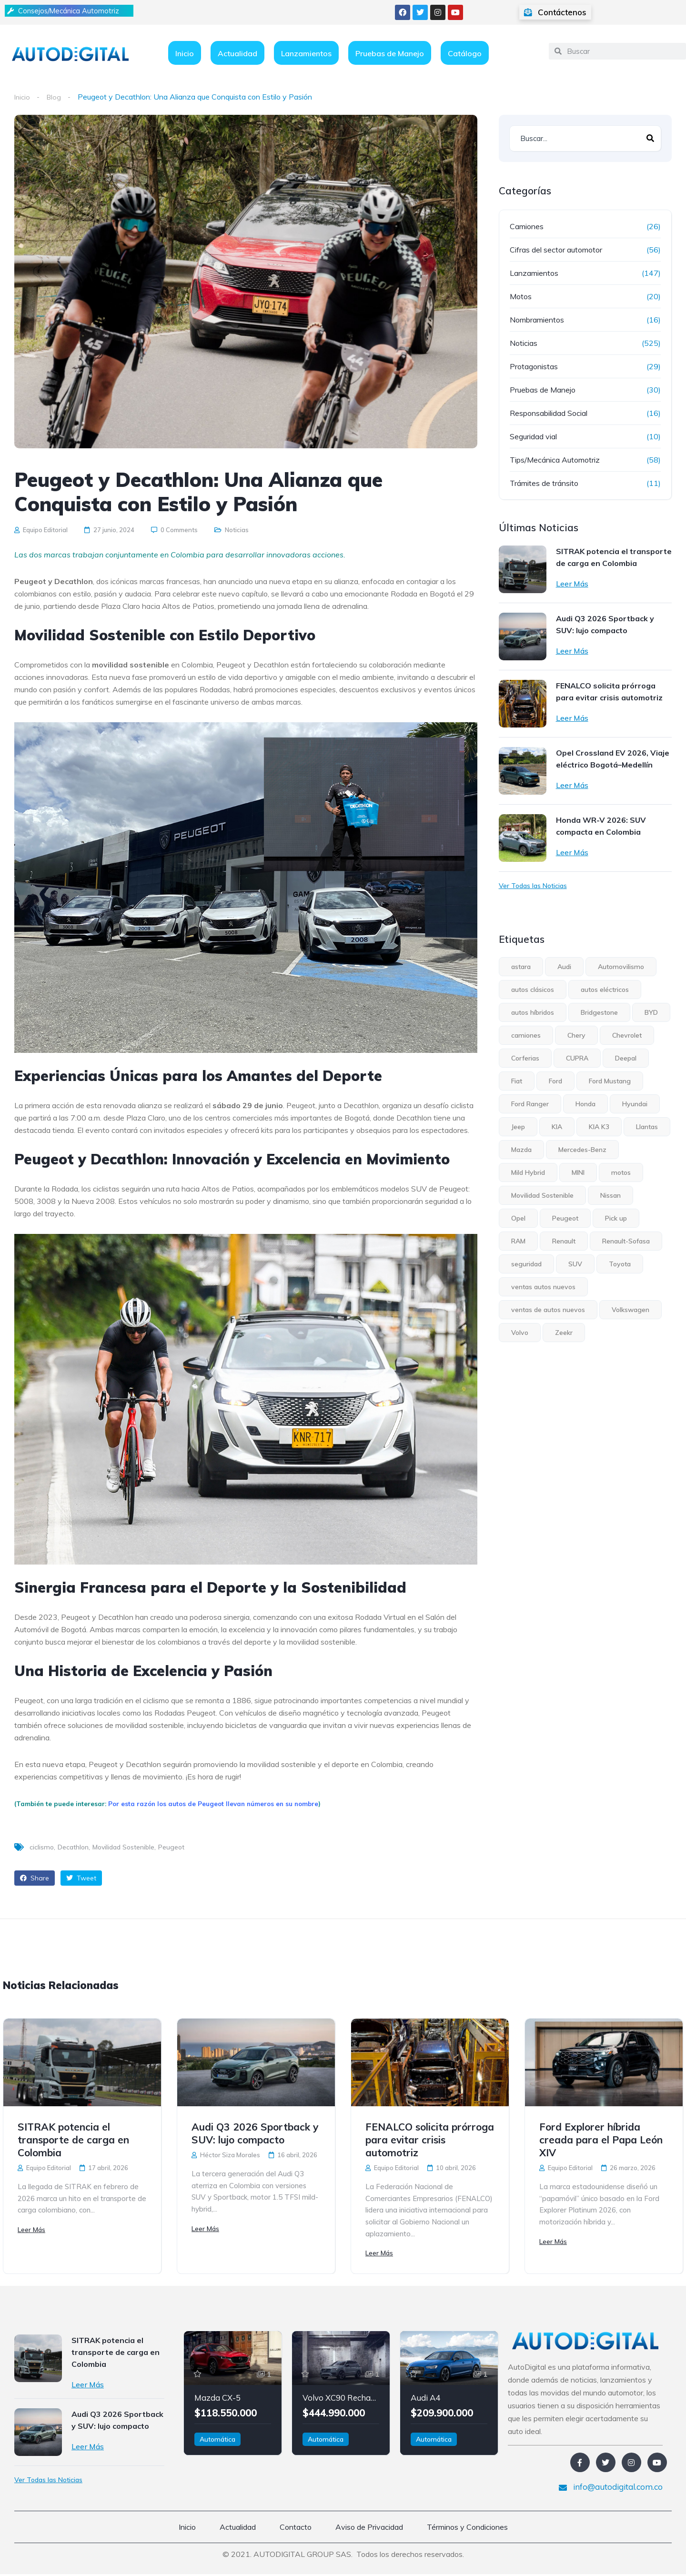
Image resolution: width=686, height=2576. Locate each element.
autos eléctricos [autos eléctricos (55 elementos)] (605, 989)
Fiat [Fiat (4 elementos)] (516, 1081)
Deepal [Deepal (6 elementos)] (625, 1058)
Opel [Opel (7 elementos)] (518, 1218)
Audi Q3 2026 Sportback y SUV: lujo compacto (605, 624)
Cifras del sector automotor (556, 249)
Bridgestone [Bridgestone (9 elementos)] (599, 1012)
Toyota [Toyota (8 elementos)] (620, 1264)
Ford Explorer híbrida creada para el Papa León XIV (601, 2140)
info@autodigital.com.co (611, 2489)
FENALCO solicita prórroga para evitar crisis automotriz (609, 691)
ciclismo (42, 1847)
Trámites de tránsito (544, 483)
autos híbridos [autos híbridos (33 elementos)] (532, 1012)
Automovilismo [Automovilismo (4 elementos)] (621, 966)
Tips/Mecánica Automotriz (555, 460)
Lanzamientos (306, 53)
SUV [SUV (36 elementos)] (575, 1264)
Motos (521, 296)
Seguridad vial (533, 436)
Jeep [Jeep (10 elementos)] (518, 1126)
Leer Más (572, 583)
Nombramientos (537, 319)
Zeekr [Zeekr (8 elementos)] (564, 1332)
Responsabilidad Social (548, 413)
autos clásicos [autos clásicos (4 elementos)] (532, 989)
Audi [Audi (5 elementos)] (564, 966)
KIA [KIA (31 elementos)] (557, 1126)
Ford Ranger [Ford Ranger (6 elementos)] (530, 1104)
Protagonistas (534, 366)
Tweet (81, 1878)
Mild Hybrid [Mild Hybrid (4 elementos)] (528, 1172)
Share (34, 1878)
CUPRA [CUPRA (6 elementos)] (577, 1058)
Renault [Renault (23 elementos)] (563, 1241)
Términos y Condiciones (467, 2529)
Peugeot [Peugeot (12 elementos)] (565, 1218)
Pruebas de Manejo (389, 53)
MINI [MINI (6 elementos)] (578, 1172)
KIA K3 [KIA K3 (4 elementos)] (599, 1126)
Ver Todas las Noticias (533, 885)
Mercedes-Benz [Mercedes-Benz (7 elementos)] (582, 1149)
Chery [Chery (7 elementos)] (576, 1035)
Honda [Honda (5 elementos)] (585, 1104)
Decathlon (73, 1847)
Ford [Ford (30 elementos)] (555, 1081)
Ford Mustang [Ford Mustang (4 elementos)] (610, 1081)
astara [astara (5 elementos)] (521, 966)
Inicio (184, 53)
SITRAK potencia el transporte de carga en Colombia (614, 557)
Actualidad (237, 53)
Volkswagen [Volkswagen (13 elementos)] (630, 1309)
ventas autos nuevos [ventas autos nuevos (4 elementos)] (543, 1287)
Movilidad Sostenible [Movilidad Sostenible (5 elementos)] (542, 1195)
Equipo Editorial (41, 530)
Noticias (237, 530)
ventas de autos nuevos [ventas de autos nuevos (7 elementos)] (548, 1309)
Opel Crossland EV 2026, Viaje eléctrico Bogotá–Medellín (612, 758)
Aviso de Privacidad (369, 2529)
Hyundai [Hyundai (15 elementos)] (634, 1104)
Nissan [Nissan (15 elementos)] (610, 1195)
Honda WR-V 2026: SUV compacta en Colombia (601, 826)
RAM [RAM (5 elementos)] (518, 1241)
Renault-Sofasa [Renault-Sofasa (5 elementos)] (626, 1241)
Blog (55, 96)
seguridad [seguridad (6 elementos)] (526, 1264)
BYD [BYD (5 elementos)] (651, 1012)
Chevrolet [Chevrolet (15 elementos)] (627, 1035)
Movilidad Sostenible (123, 1847)
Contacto (296, 2529)
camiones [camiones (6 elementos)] (526, 1035)
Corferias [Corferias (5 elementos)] (525, 1058)
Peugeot (171, 1847)
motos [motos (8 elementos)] (621, 1172)
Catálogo (465, 53)
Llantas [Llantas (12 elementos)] (647, 1126)
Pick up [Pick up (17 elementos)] (616, 1218)
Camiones (527, 226)
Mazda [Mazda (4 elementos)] (521, 1149)
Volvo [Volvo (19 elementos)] (519, 1332)
